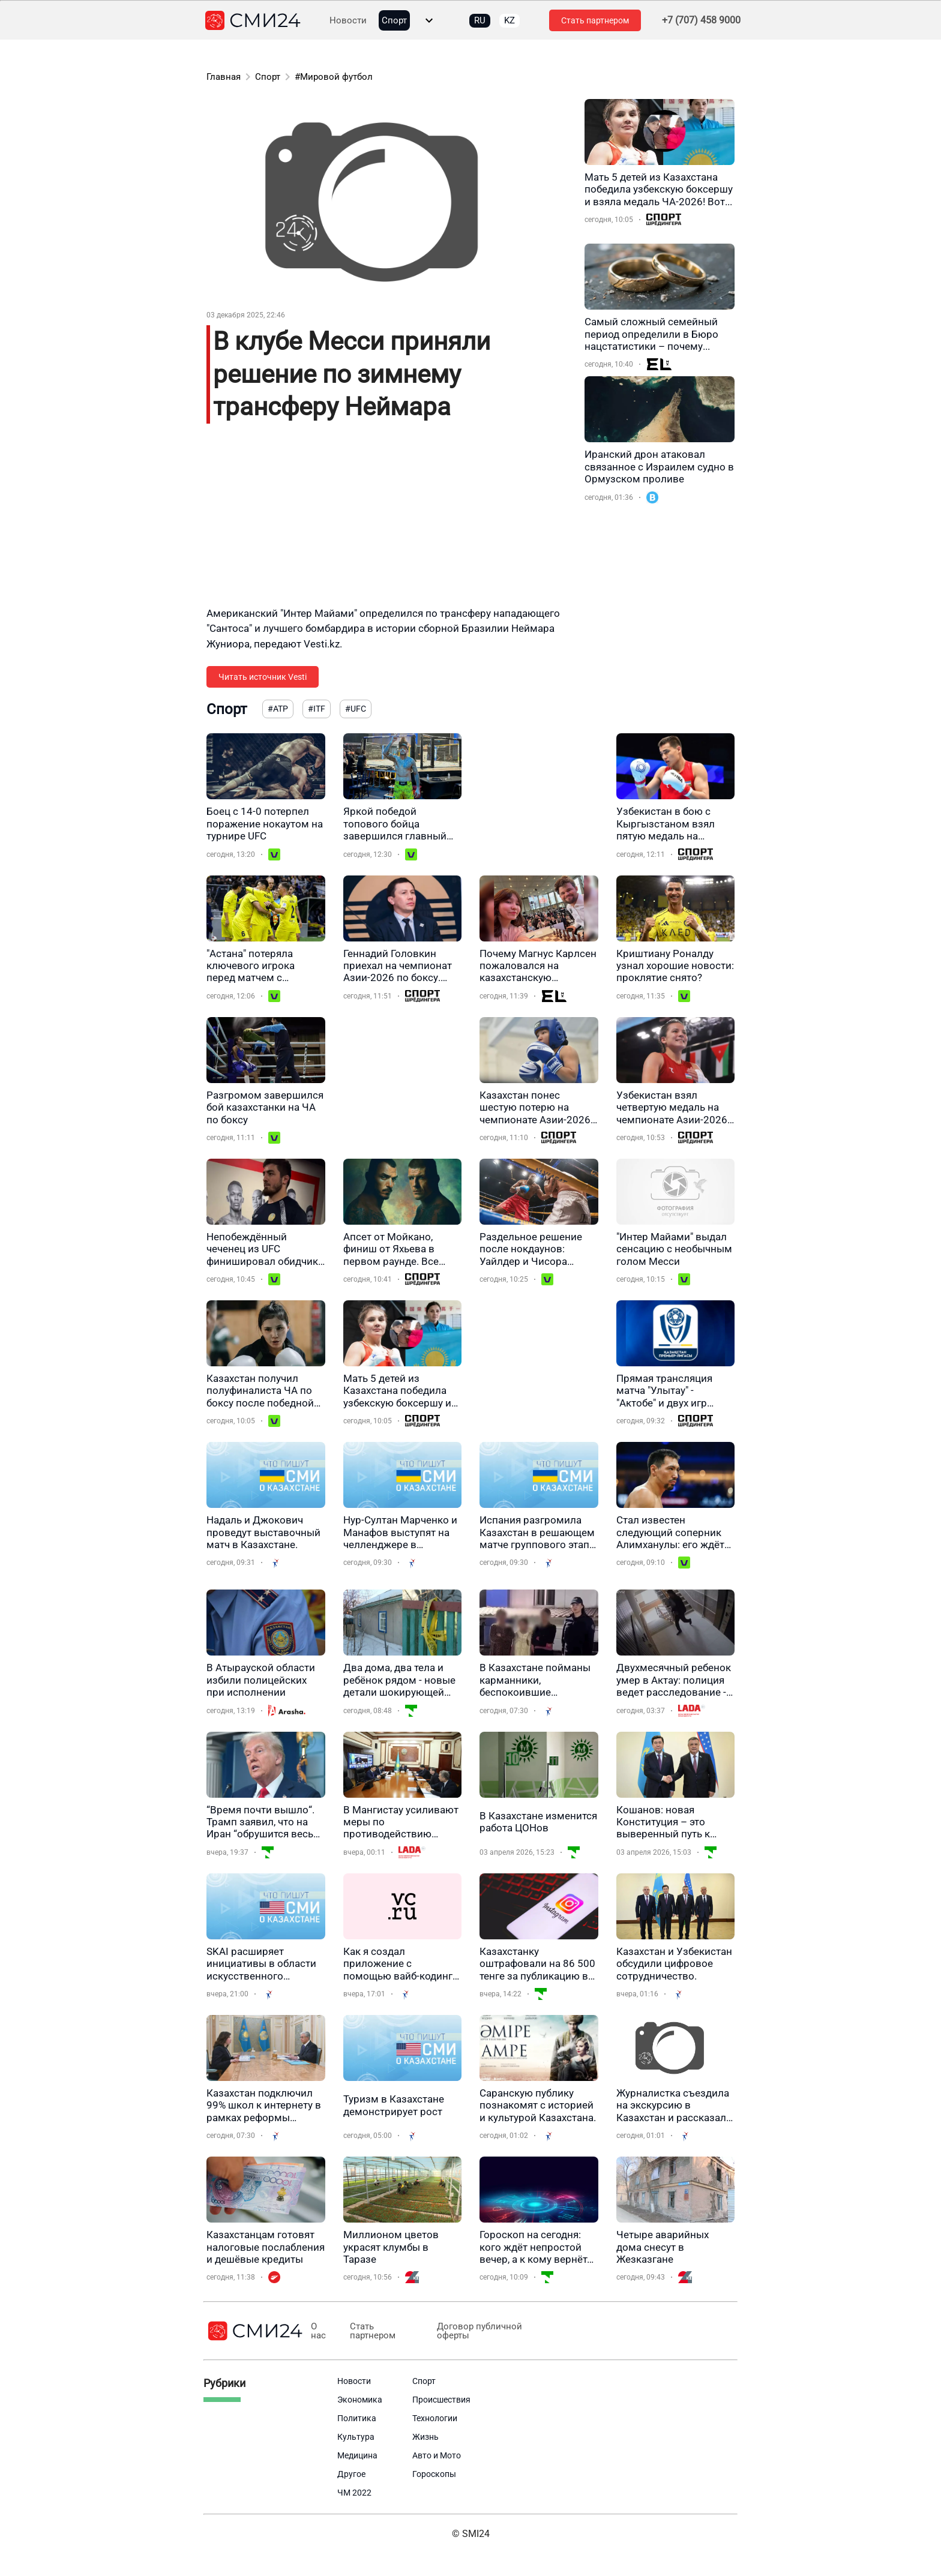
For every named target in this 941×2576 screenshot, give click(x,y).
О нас (318, 2331)
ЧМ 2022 (354, 2492)
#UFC (355, 708)
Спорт (394, 20)
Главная (223, 76)
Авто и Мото (436, 2455)
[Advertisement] (389, 522)
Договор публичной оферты (478, 2331)
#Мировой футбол (334, 76)
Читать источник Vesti (262, 677)
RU (480, 20)
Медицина (357, 2455)
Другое (351, 2474)
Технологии (434, 2418)
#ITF (316, 708)
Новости (348, 20)
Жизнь (425, 2437)
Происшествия (441, 2399)
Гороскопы (434, 2474)
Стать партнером (595, 20)
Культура (355, 2437)
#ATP (278, 708)
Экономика (359, 2399)
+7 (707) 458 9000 (701, 20)
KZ (509, 20)
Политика (356, 2418)
